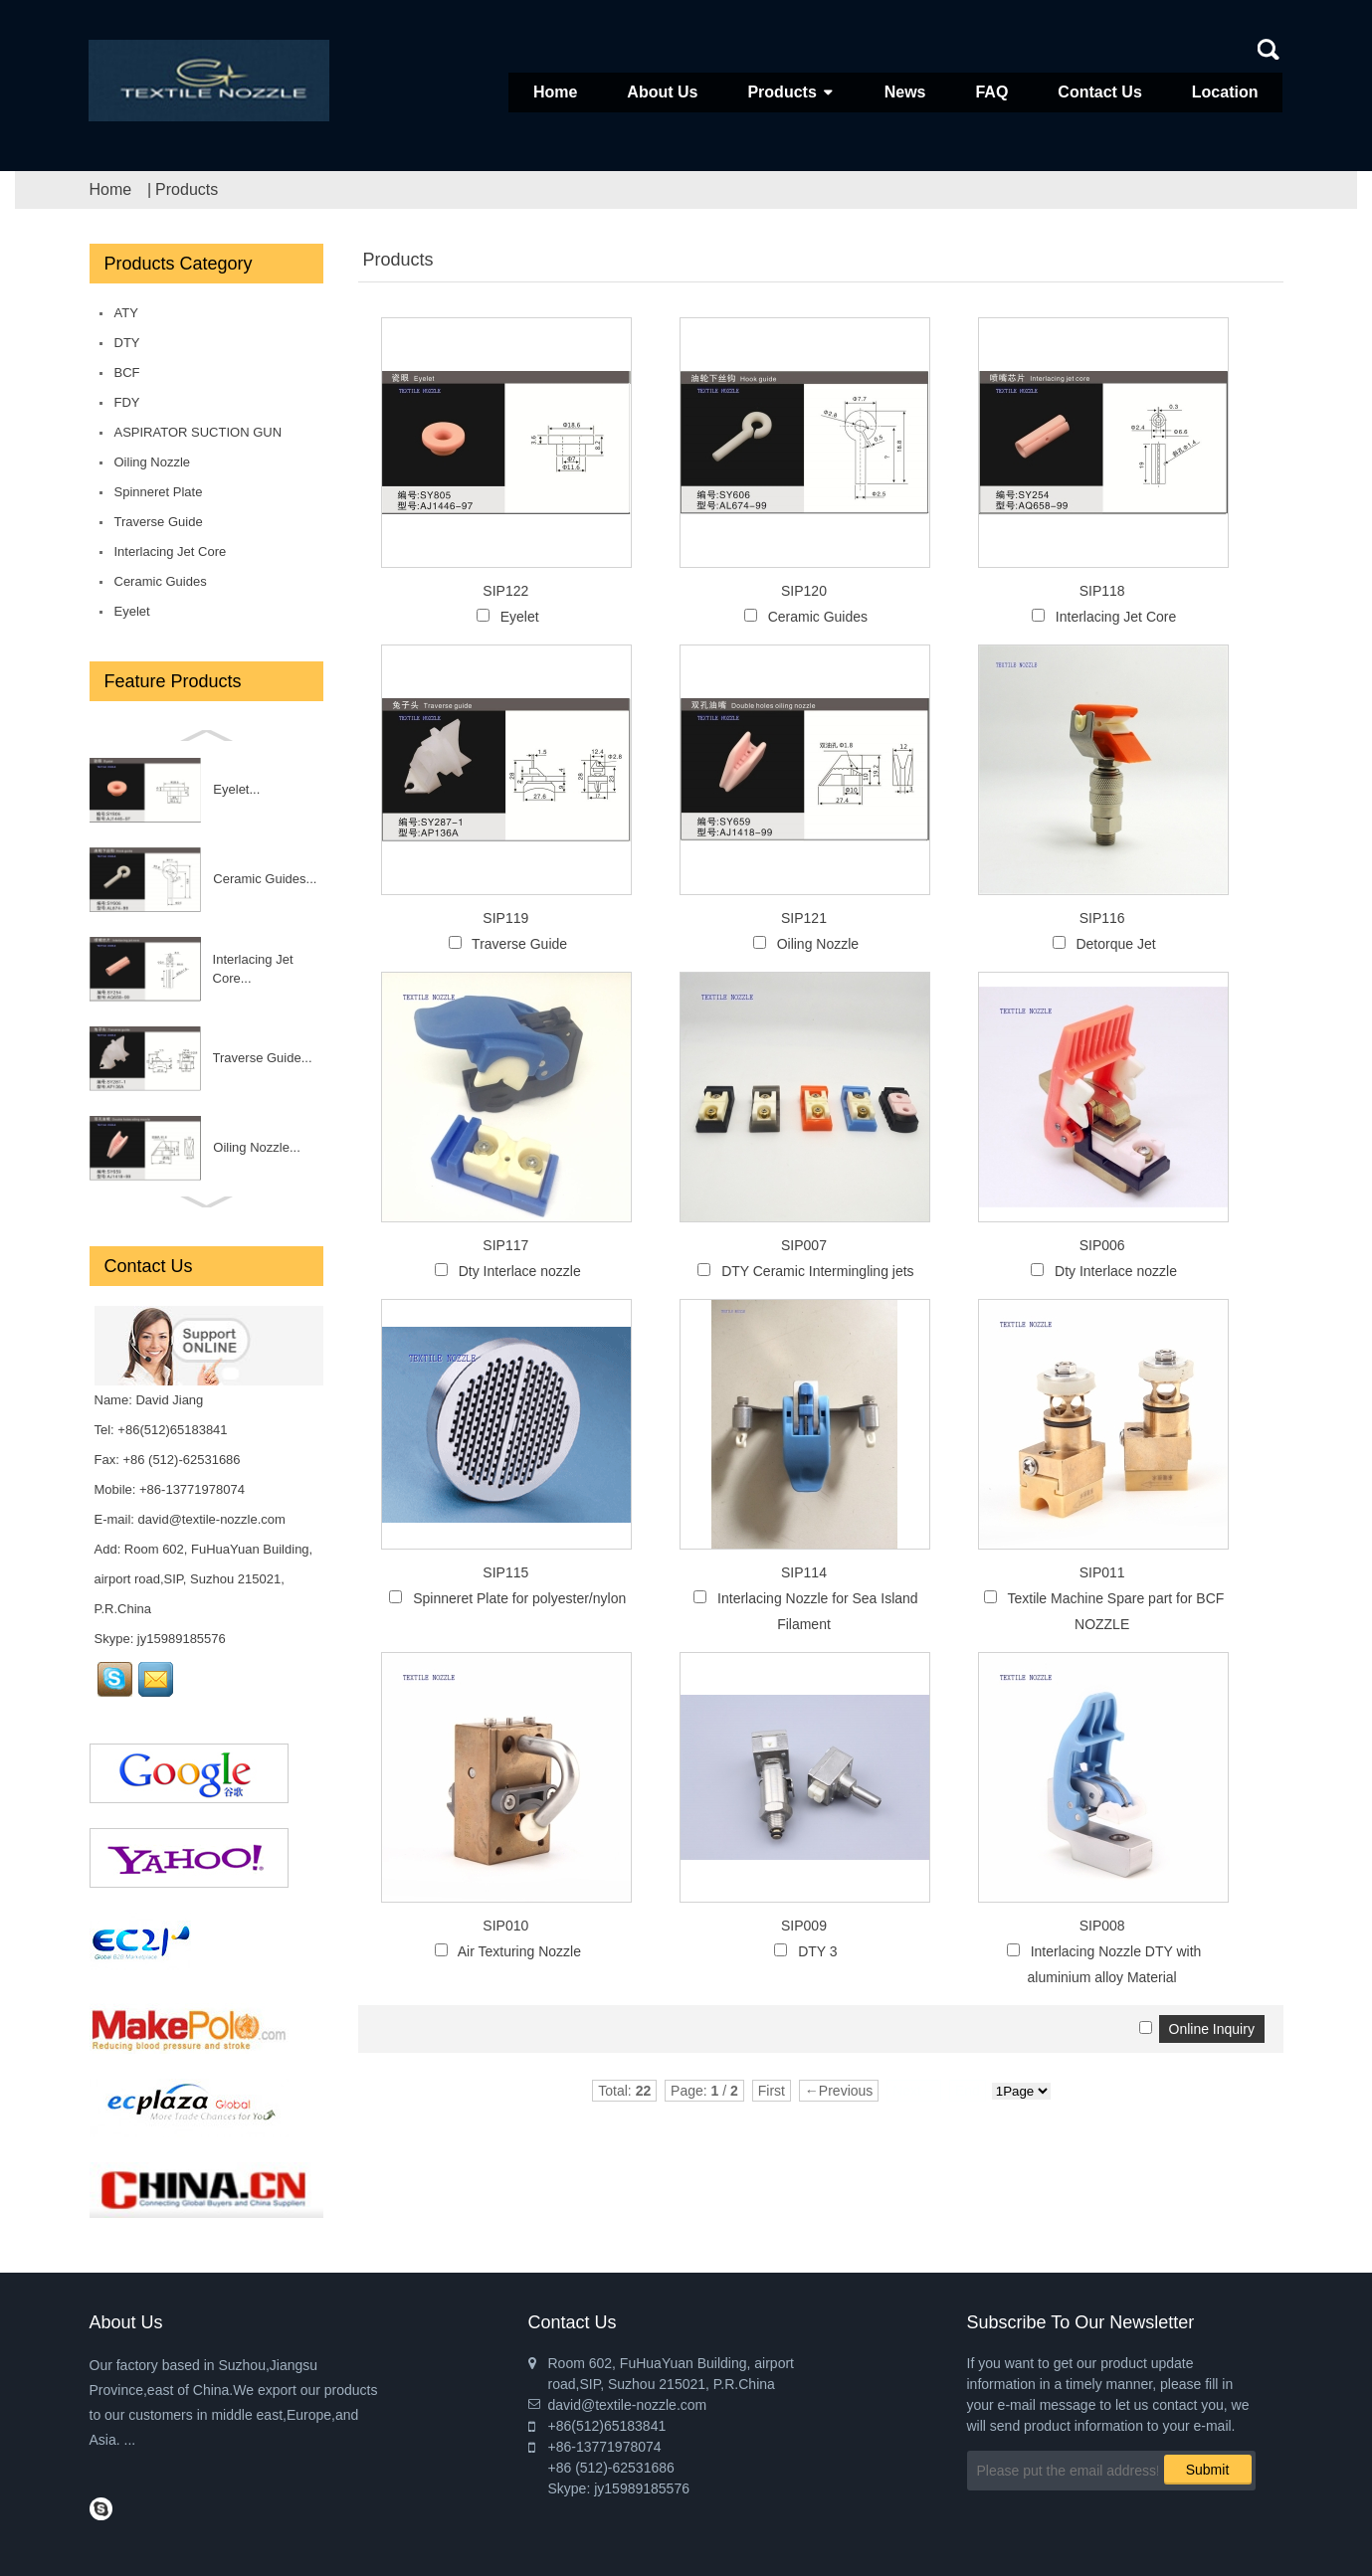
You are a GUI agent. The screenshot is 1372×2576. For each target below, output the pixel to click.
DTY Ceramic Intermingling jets (817, 1271)
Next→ (913, 2091)
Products (781, 92)
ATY (126, 312)
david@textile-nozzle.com (212, 1519)
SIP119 (505, 918)
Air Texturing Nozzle (519, 1951)
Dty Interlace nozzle (520, 1271)
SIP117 (505, 1245)
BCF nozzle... (205, 878)
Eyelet (132, 611)
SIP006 (1102, 1245)
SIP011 (1102, 1572)
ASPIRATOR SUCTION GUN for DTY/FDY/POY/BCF (198, 436)
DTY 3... (221, 1057)
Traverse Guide (158, 521)
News (905, 92)
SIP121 (804, 918)
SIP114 (804, 1572)
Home (555, 92)
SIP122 (505, 591)
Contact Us (1099, 92)
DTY (127, 342)
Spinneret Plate (158, 491)
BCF (127, 372)
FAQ (991, 92)
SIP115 (505, 1572)
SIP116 (1102, 918)
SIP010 (505, 1925)
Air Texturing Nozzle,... (230, 968)
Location (1225, 92)
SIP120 (804, 591)
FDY (127, 402)
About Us (662, 92)
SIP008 (1102, 1925)
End (967, 2091)
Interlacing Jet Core (170, 551)
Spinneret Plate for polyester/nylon (519, 1598)
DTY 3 (817, 1951)
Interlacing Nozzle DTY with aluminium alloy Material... (232, 1148)
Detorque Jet (1115, 944)
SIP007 (804, 1245)
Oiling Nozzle (152, 462)
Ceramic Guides (160, 581)
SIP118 (1102, 591)
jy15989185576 (181, 1638)
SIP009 (804, 1925)
